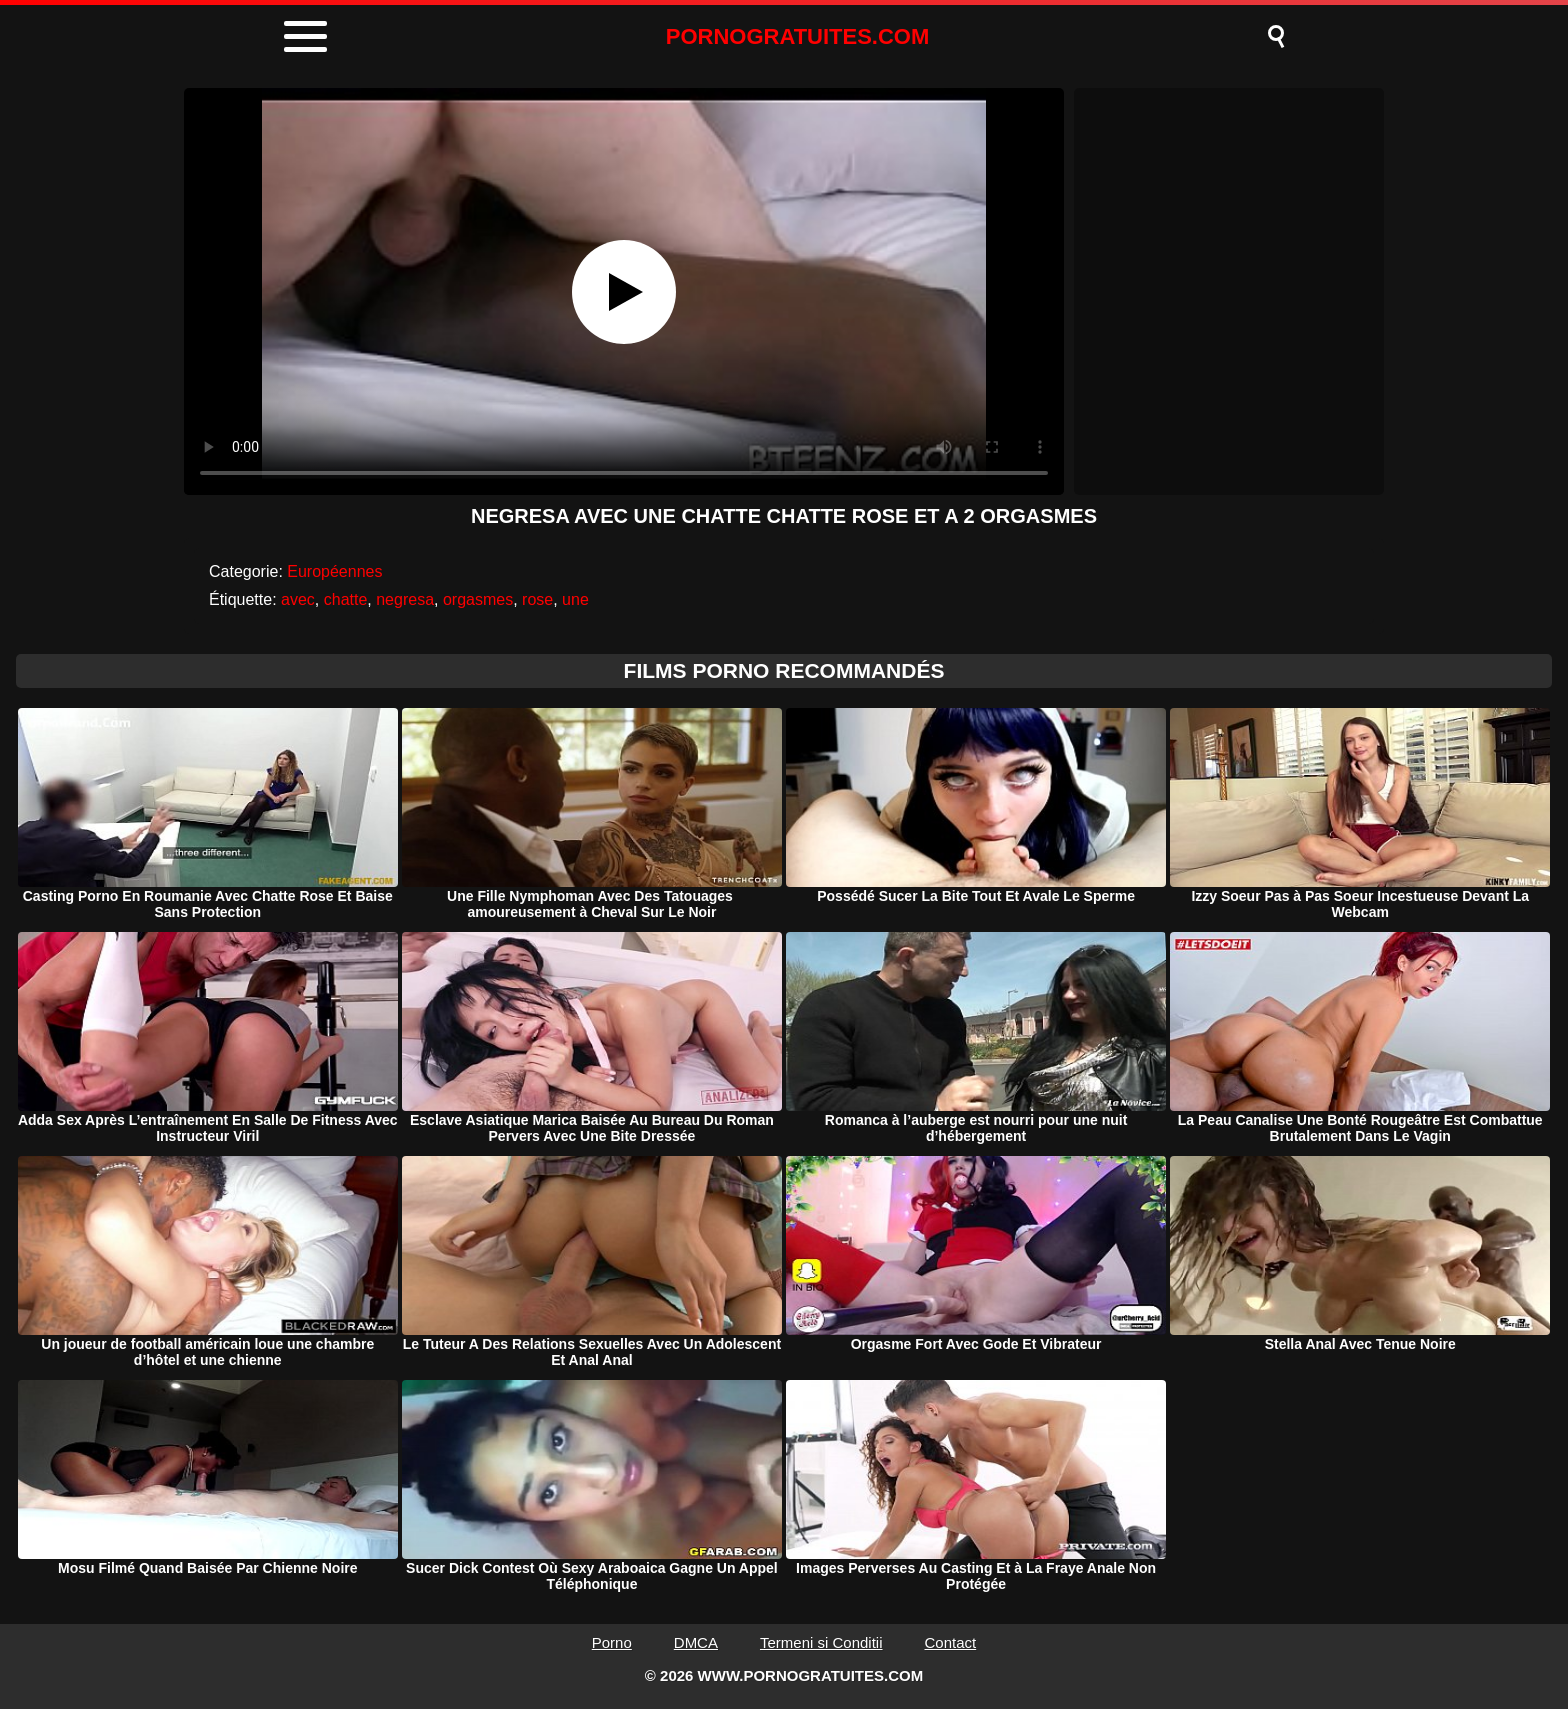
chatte (346, 599)
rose (537, 599)
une (575, 599)
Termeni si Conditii (821, 1642)
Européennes (334, 571)
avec (298, 599)
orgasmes (478, 599)
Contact (951, 1642)
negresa (405, 599)
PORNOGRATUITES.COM (798, 36)
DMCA (696, 1642)
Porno (612, 1642)
